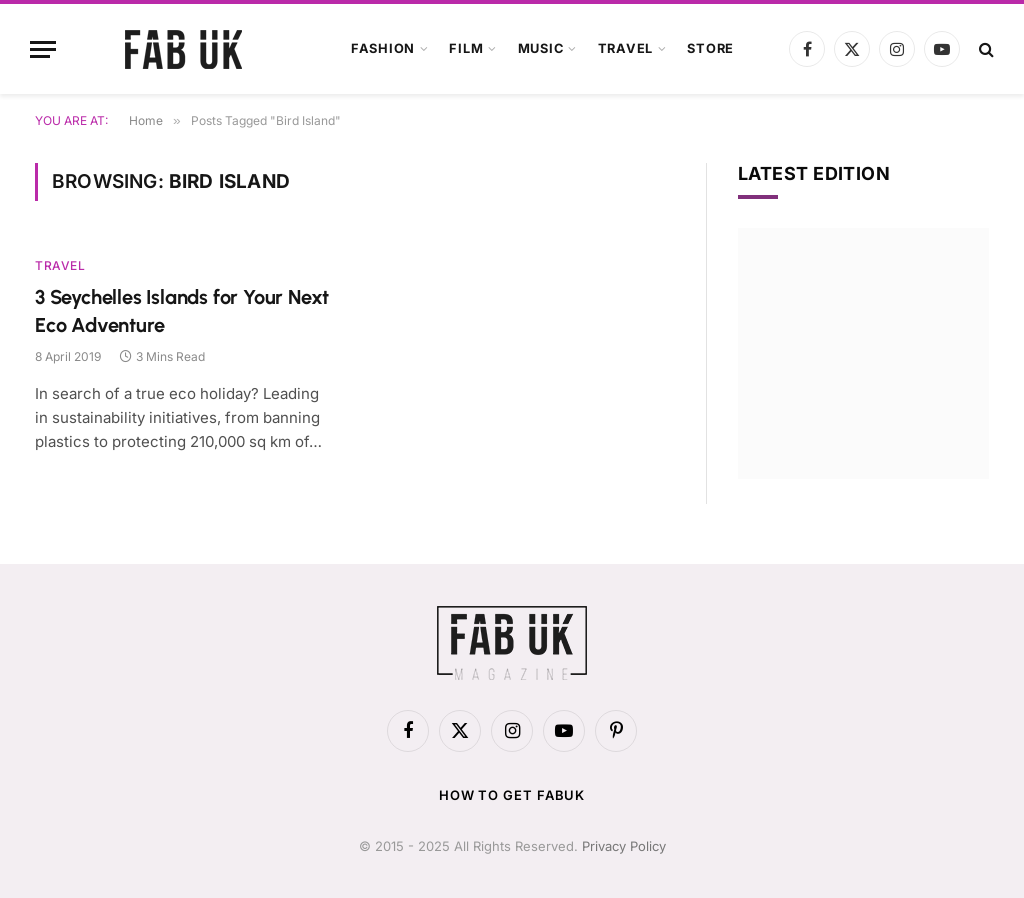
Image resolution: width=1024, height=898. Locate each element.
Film (466, 48)
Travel (626, 48)
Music (541, 48)
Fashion (383, 48)
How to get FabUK (512, 795)
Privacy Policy (624, 846)
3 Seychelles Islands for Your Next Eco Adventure (182, 310)
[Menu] (43, 49)
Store (710, 48)
